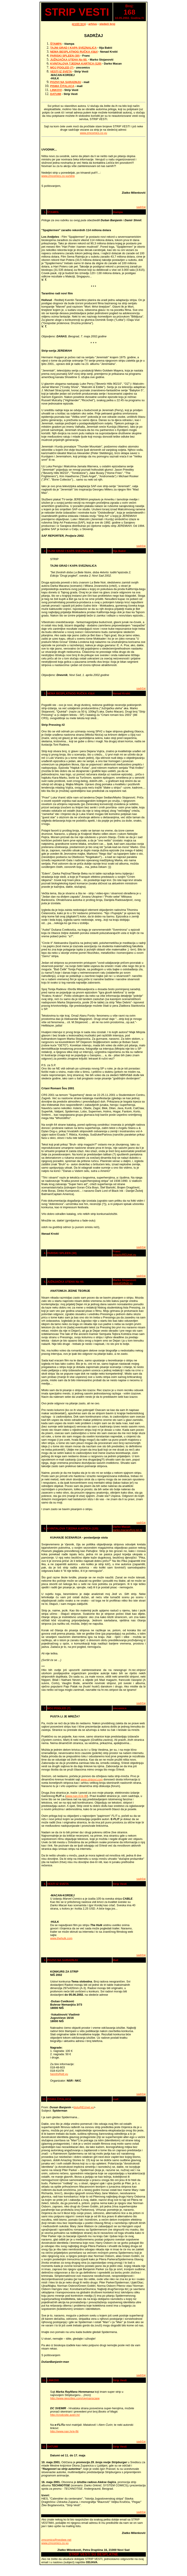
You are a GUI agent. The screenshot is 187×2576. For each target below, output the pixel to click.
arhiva (92, 24)
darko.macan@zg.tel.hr (127, 1530)
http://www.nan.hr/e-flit (64, 2431)
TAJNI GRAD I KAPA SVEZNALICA (73, 47)
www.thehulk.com (61, 1938)
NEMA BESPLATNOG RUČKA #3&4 (73, 51)
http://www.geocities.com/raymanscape (75, 2398)
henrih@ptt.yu (59, 2074)
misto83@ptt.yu (123, 1283)
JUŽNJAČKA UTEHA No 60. (68, 59)
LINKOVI (56, 90)
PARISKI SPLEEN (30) (65, 55)
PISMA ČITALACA (62, 86)
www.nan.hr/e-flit (76, 1796)
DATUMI (55, 94)
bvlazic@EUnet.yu (124, 1254)
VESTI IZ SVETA (61, 71)
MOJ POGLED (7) (61, 67)
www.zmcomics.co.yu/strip (58, 176)
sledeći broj (107, 24)
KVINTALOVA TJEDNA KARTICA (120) (75, 63)
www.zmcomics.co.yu (93, 133)
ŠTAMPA (56, 43)
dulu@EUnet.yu (84, 2107)
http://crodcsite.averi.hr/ (65, 2414)
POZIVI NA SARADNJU (65, 82)
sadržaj (141, 207)
